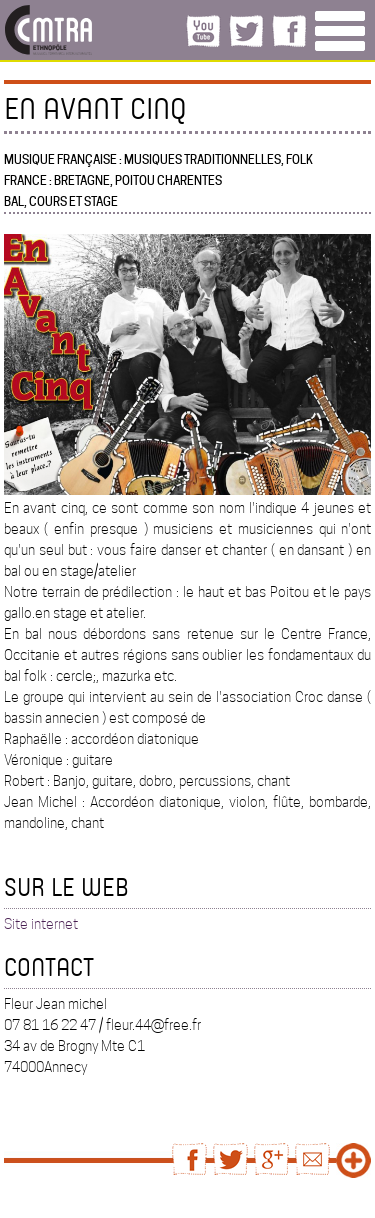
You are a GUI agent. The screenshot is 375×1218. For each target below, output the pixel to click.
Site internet (41, 924)
